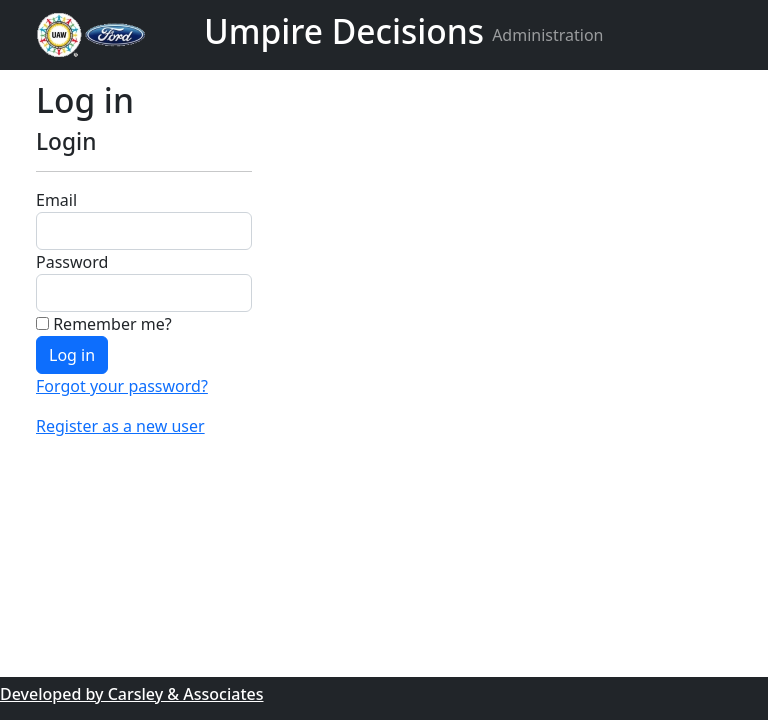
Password (72, 262)
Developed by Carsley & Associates (132, 694)
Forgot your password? (122, 386)
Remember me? (104, 324)
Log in (72, 355)
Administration (547, 35)
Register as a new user (120, 426)
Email (56, 200)
